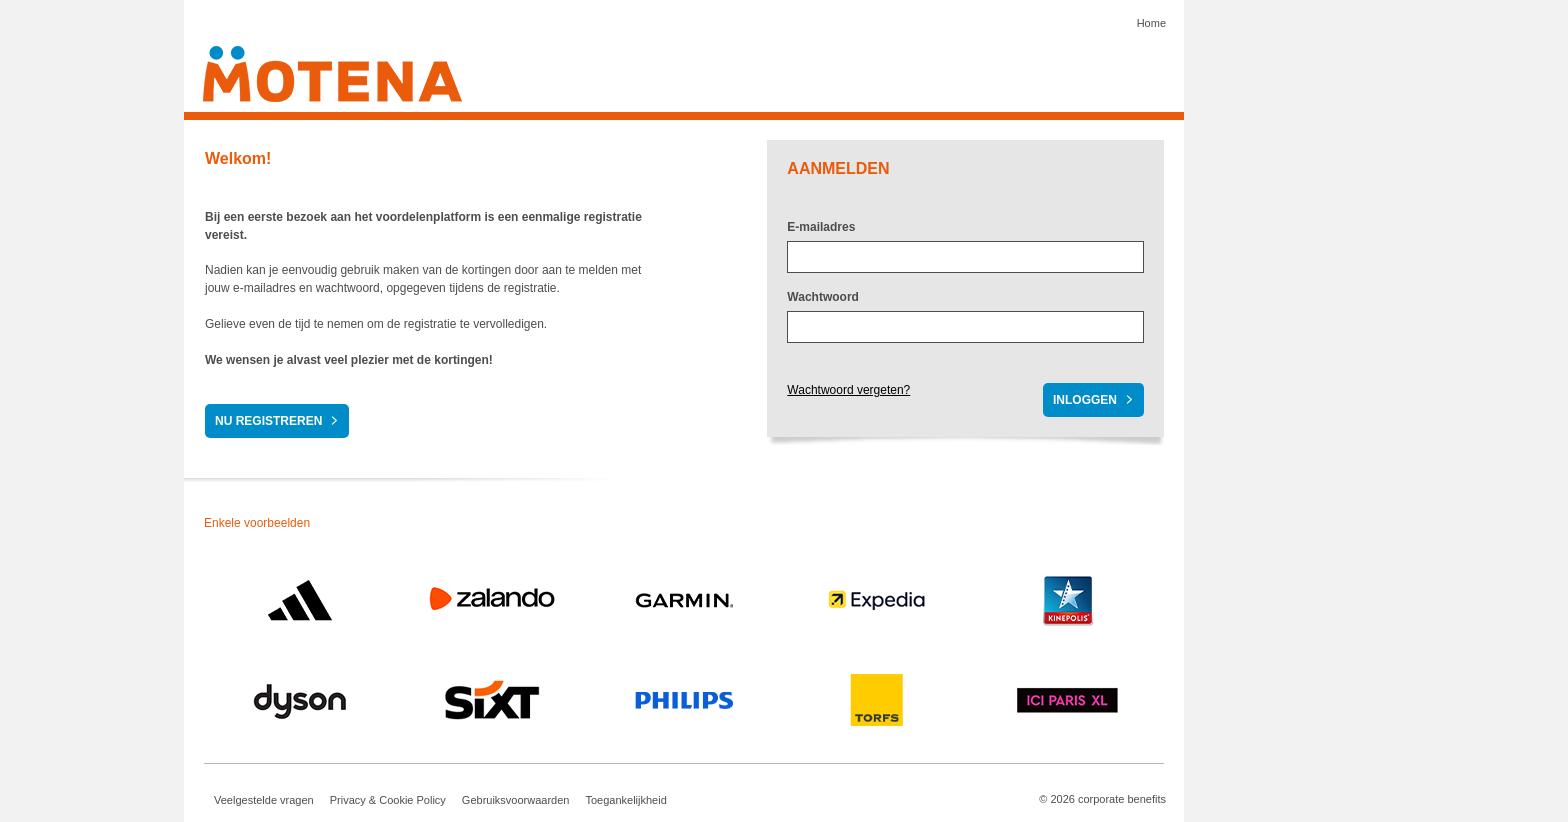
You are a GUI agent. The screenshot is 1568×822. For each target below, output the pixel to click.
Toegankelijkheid (625, 800)
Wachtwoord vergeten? (848, 390)
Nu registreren (268, 421)
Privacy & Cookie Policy (388, 800)
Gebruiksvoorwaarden (516, 800)
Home (1151, 23)
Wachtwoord (823, 297)
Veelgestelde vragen (264, 800)
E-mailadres (821, 227)
